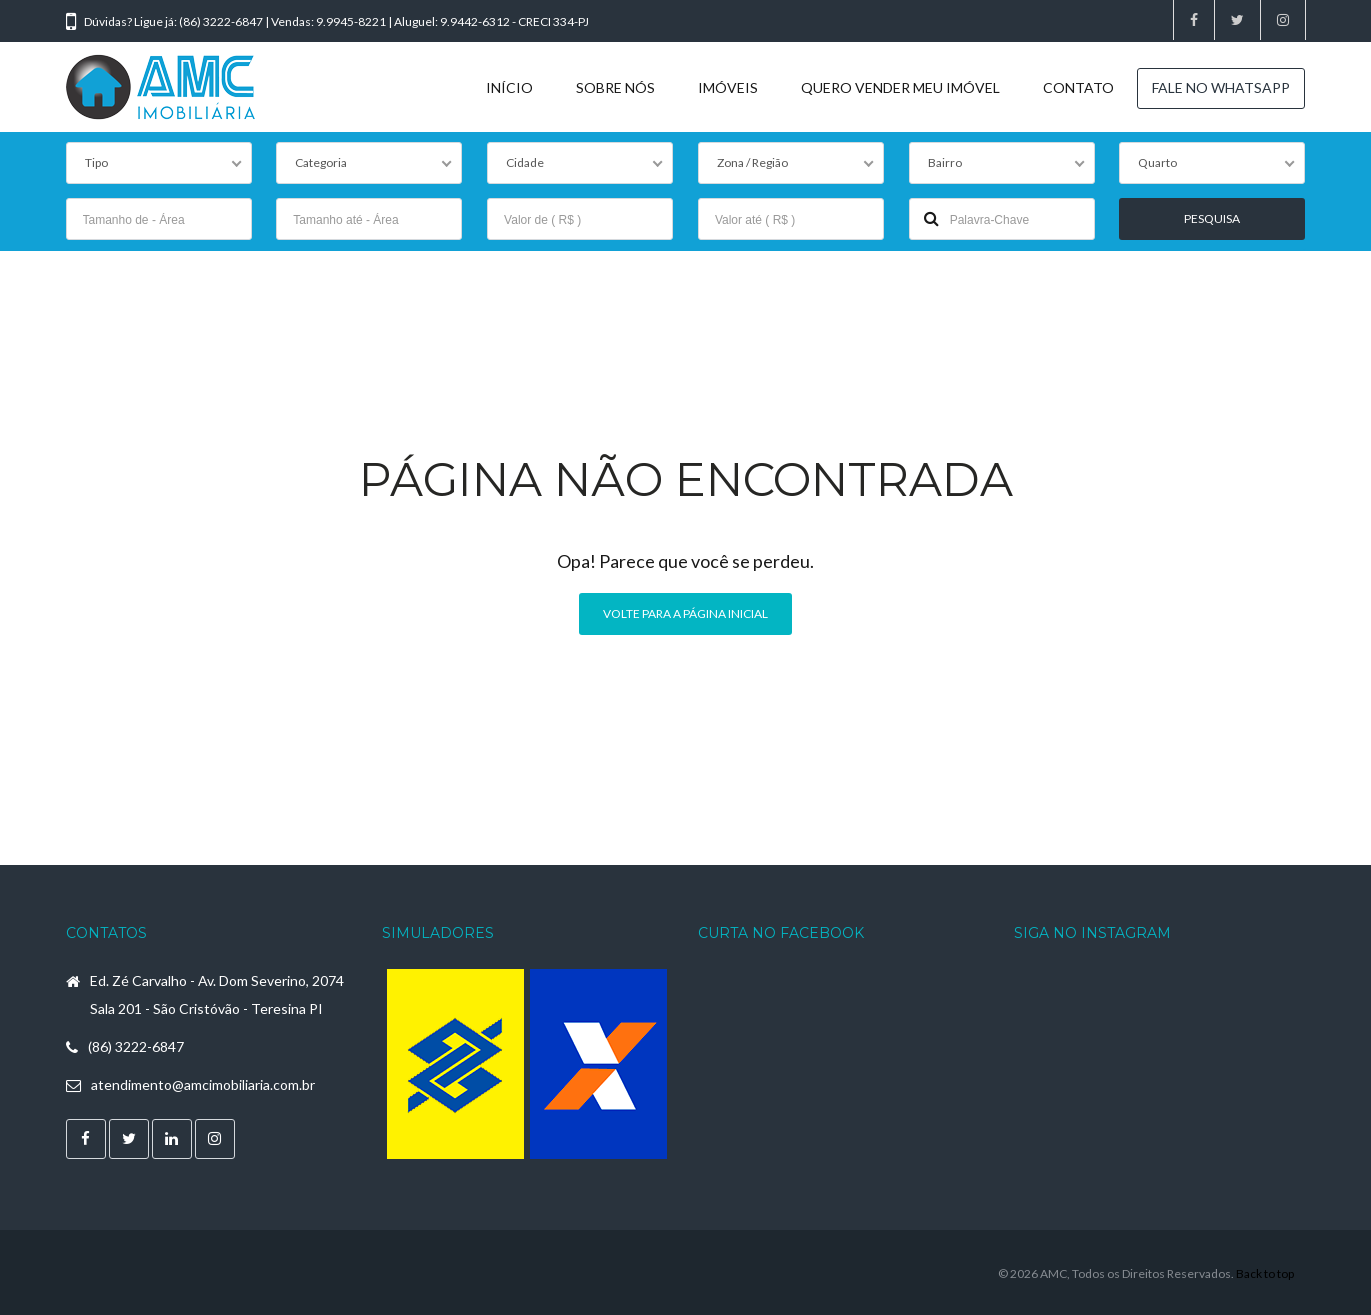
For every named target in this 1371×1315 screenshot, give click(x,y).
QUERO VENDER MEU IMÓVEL (900, 87)
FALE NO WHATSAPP (1221, 87)
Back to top (1265, 1270)
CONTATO (1078, 87)
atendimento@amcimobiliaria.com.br (203, 1082)
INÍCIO (509, 87)
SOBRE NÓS (615, 87)
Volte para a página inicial (685, 610)
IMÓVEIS (728, 87)
